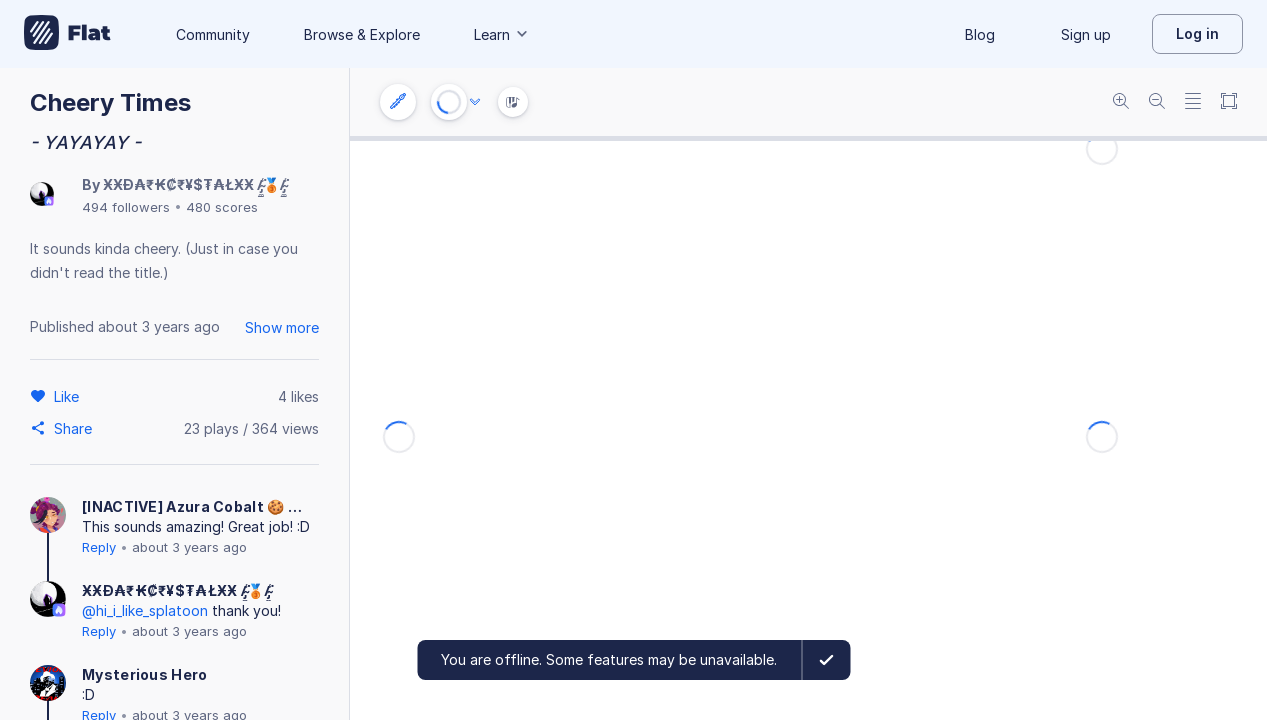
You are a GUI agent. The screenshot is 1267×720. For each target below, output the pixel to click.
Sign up (1086, 34)
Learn (502, 34)
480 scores (222, 207)
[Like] (69, 396)
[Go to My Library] (67, 34)
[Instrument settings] (398, 102)
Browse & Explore (362, 34)
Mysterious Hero (145, 674)
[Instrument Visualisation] (513, 102)
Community (213, 34)
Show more (282, 327)
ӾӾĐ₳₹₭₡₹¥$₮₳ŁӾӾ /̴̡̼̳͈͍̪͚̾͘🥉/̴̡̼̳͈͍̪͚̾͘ (194, 184)
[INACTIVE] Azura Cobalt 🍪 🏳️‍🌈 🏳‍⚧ (199, 506)
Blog (980, 34)
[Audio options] (475, 102)
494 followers (126, 207)
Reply (99, 547)
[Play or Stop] (449, 102)
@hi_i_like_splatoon (145, 610)
